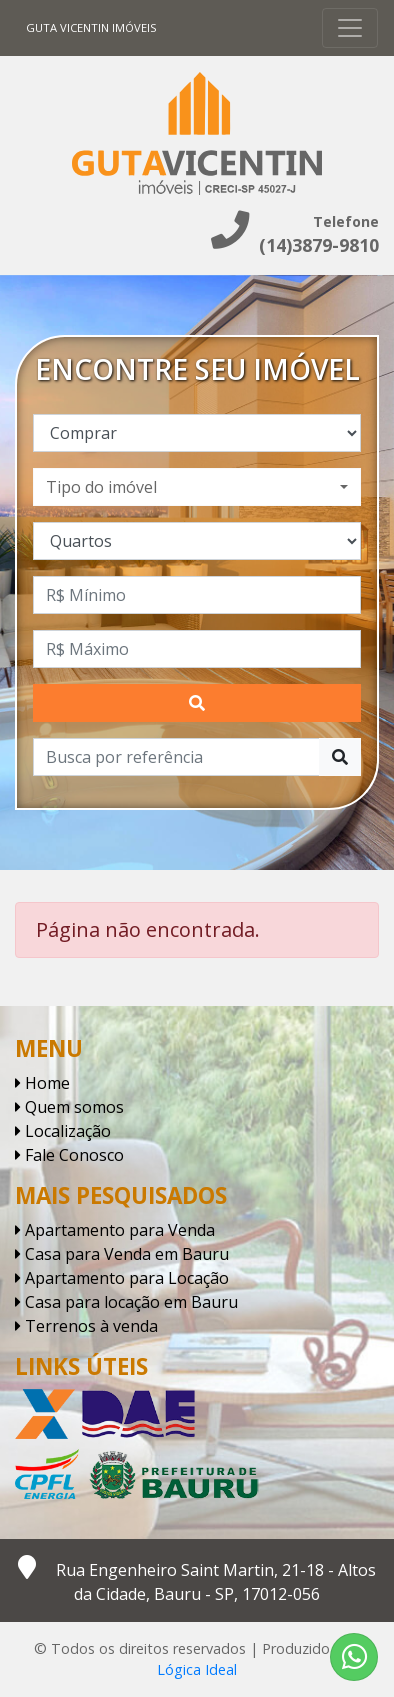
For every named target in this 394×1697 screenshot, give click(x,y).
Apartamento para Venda (115, 1230)
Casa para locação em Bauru (126, 1302)
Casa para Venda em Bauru (122, 1254)
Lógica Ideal (197, 1669)
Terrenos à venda (86, 1326)
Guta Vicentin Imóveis (91, 27)
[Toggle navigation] (350, 28)
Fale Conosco (69, 1155)
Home (42, 1083)
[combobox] (197, 487)
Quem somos (69, 1107)
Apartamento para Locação (122, 1278)
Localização (63, 1131)
